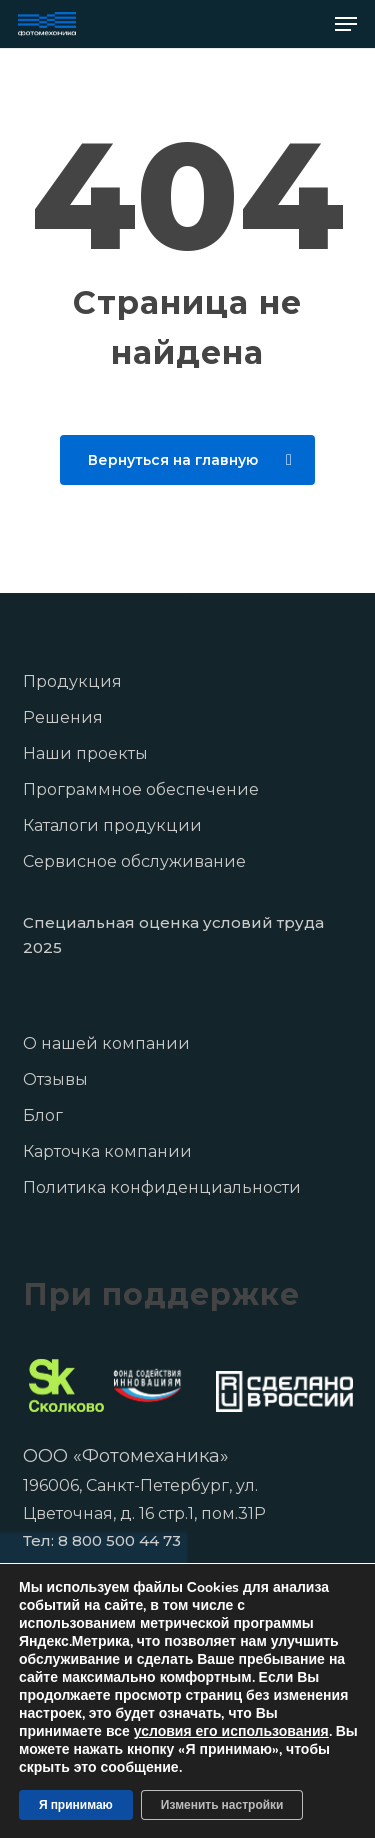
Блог (43, 1115)
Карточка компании (107, 1151)
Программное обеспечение (141, 789)
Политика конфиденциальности (162, 1187)
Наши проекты (85, 753)
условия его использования (231, 1731)
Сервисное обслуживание (134, 861)
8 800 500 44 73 (119, 1540)
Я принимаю (76, 1805)
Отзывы (55, 1079)
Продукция (72, 681)
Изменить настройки (222, 1805)
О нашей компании (106, 1043)
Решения (63, 717)
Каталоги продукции (112, 825)
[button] (346, 24)
